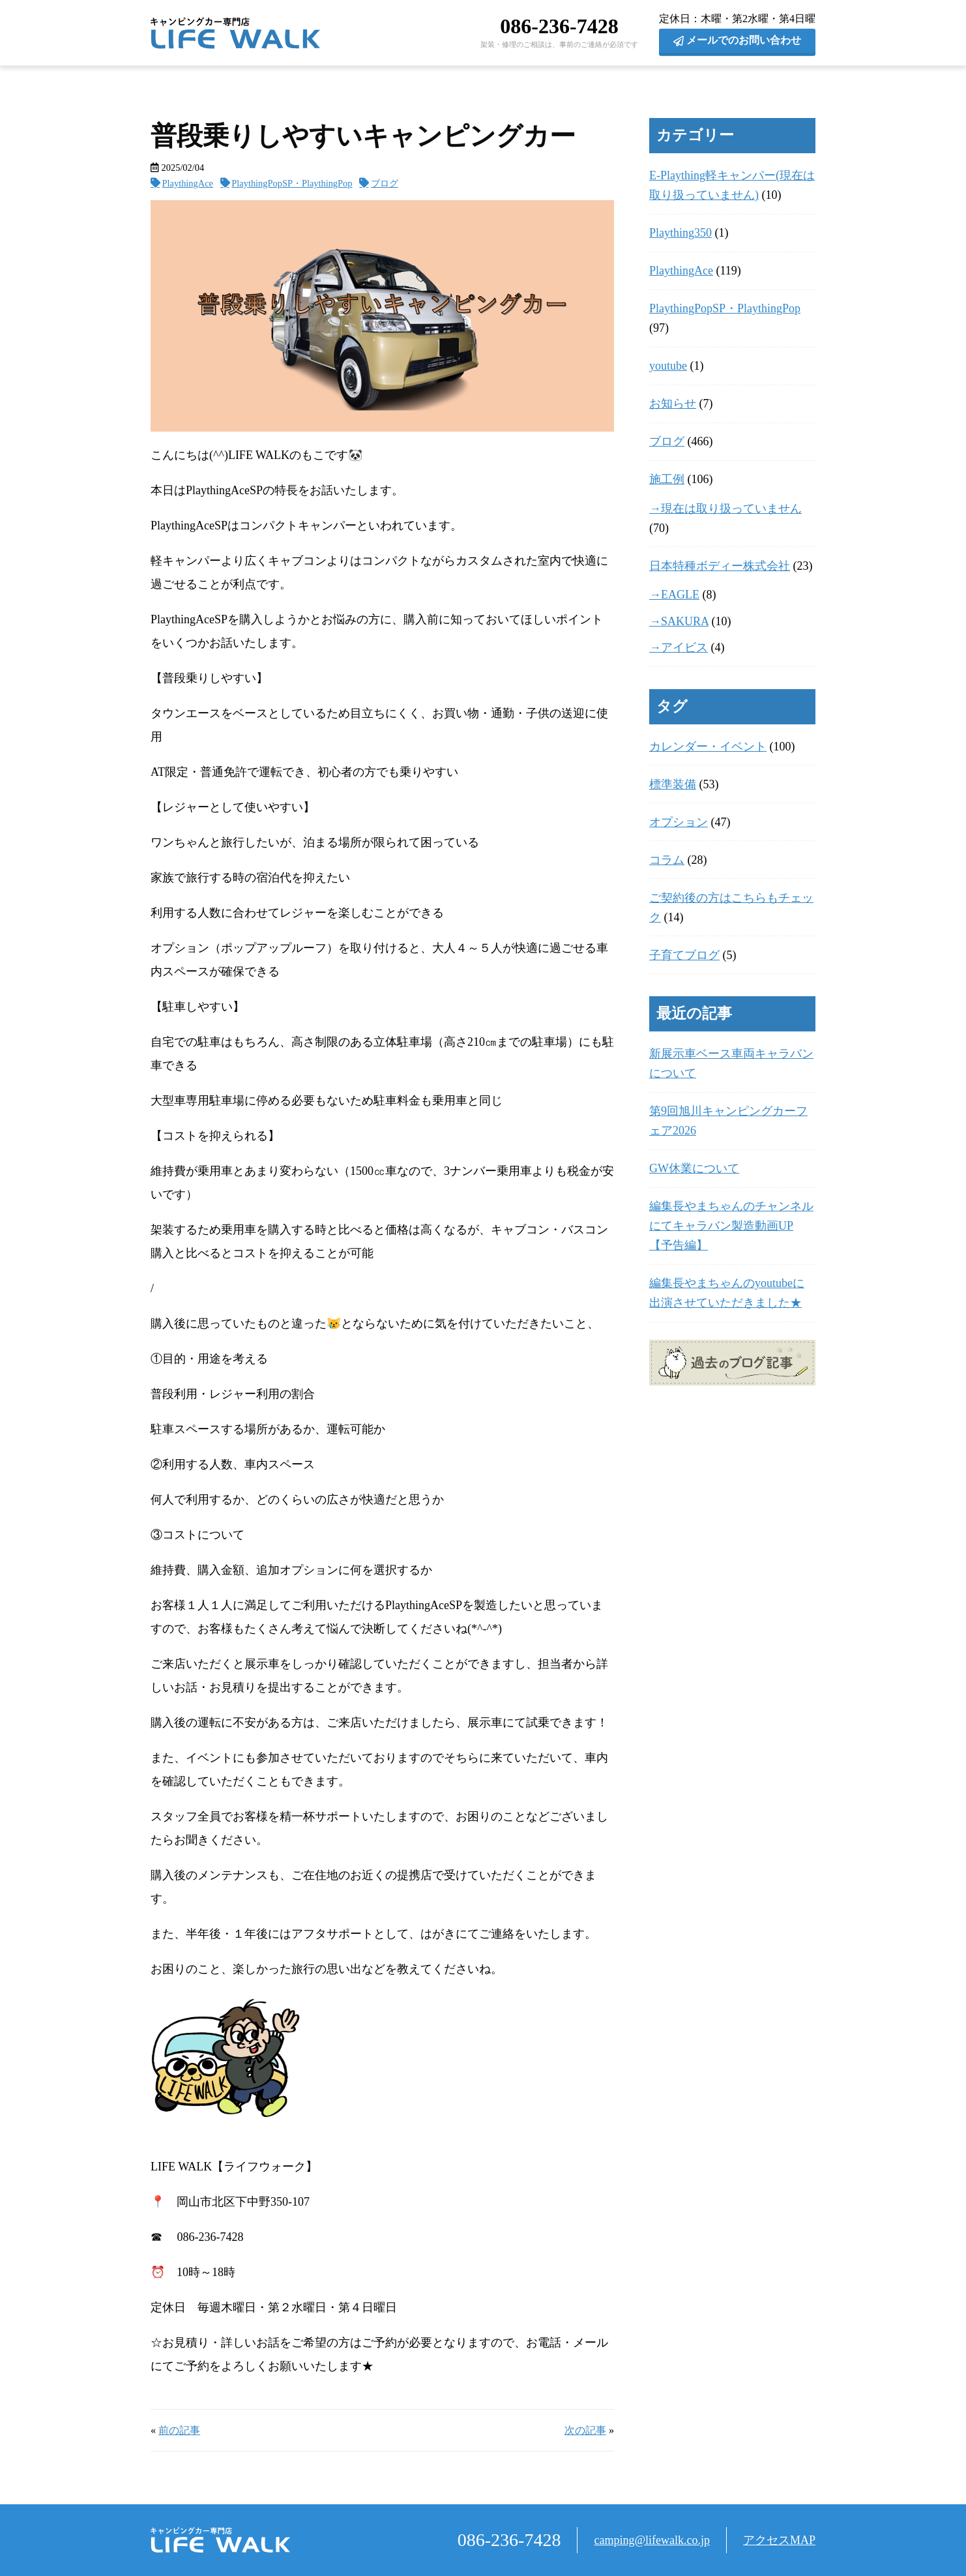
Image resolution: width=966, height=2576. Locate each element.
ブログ (384, 183)
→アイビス (678, 647)
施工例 (666, 479)
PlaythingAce (187, 183)
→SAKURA (679, 621)
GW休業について (694, 1168)
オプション (678, 822)
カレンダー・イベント (708, 746)
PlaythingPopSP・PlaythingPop (291, 183)
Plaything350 (680, 232)
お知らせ (672, 403)
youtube (668, 365)
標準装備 (672, 784)
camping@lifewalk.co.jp (652, 2540)
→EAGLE (674, 594)
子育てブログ (684, 955)
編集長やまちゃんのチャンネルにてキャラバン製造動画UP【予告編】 (731, 1226)
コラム (666, 859)
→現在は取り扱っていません (725, 508)
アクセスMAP (779, 2540)
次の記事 (585, 2430)
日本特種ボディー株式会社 (719, 565)
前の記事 (179, 2430)
